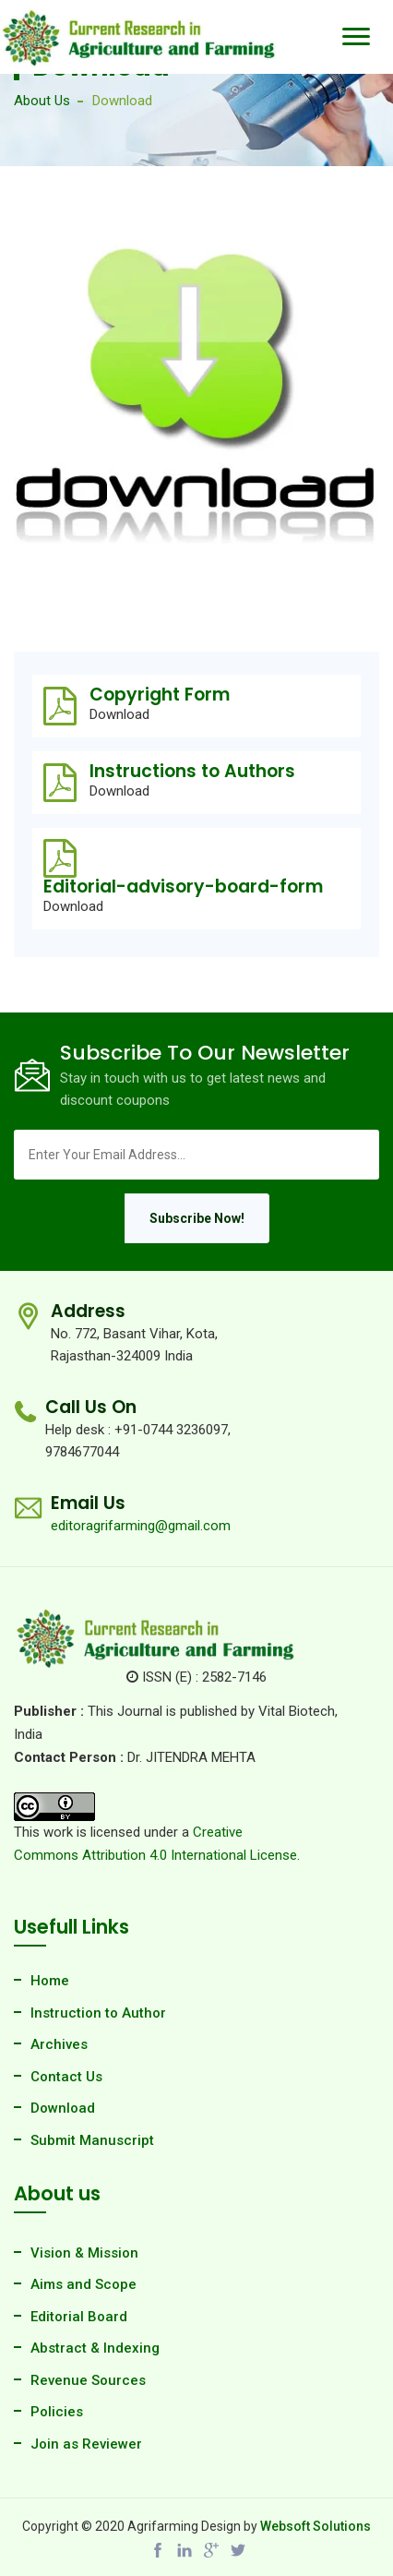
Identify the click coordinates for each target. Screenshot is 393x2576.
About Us (42, 100)
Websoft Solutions (315, 2526)
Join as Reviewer (86, 2444)
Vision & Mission (84, 2253)
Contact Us (66, 2076)
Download (119, 715)
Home (49, 1980)
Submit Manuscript (92, 2140)
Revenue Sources (88, 2380)
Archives (59, 2044)
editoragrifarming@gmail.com (141, 1525)
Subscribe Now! (196, 1218)
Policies (56, 2411)
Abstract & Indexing (95, 2348)
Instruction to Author (98, 2013)
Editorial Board (78, 2316)
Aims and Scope (83, 2284)
